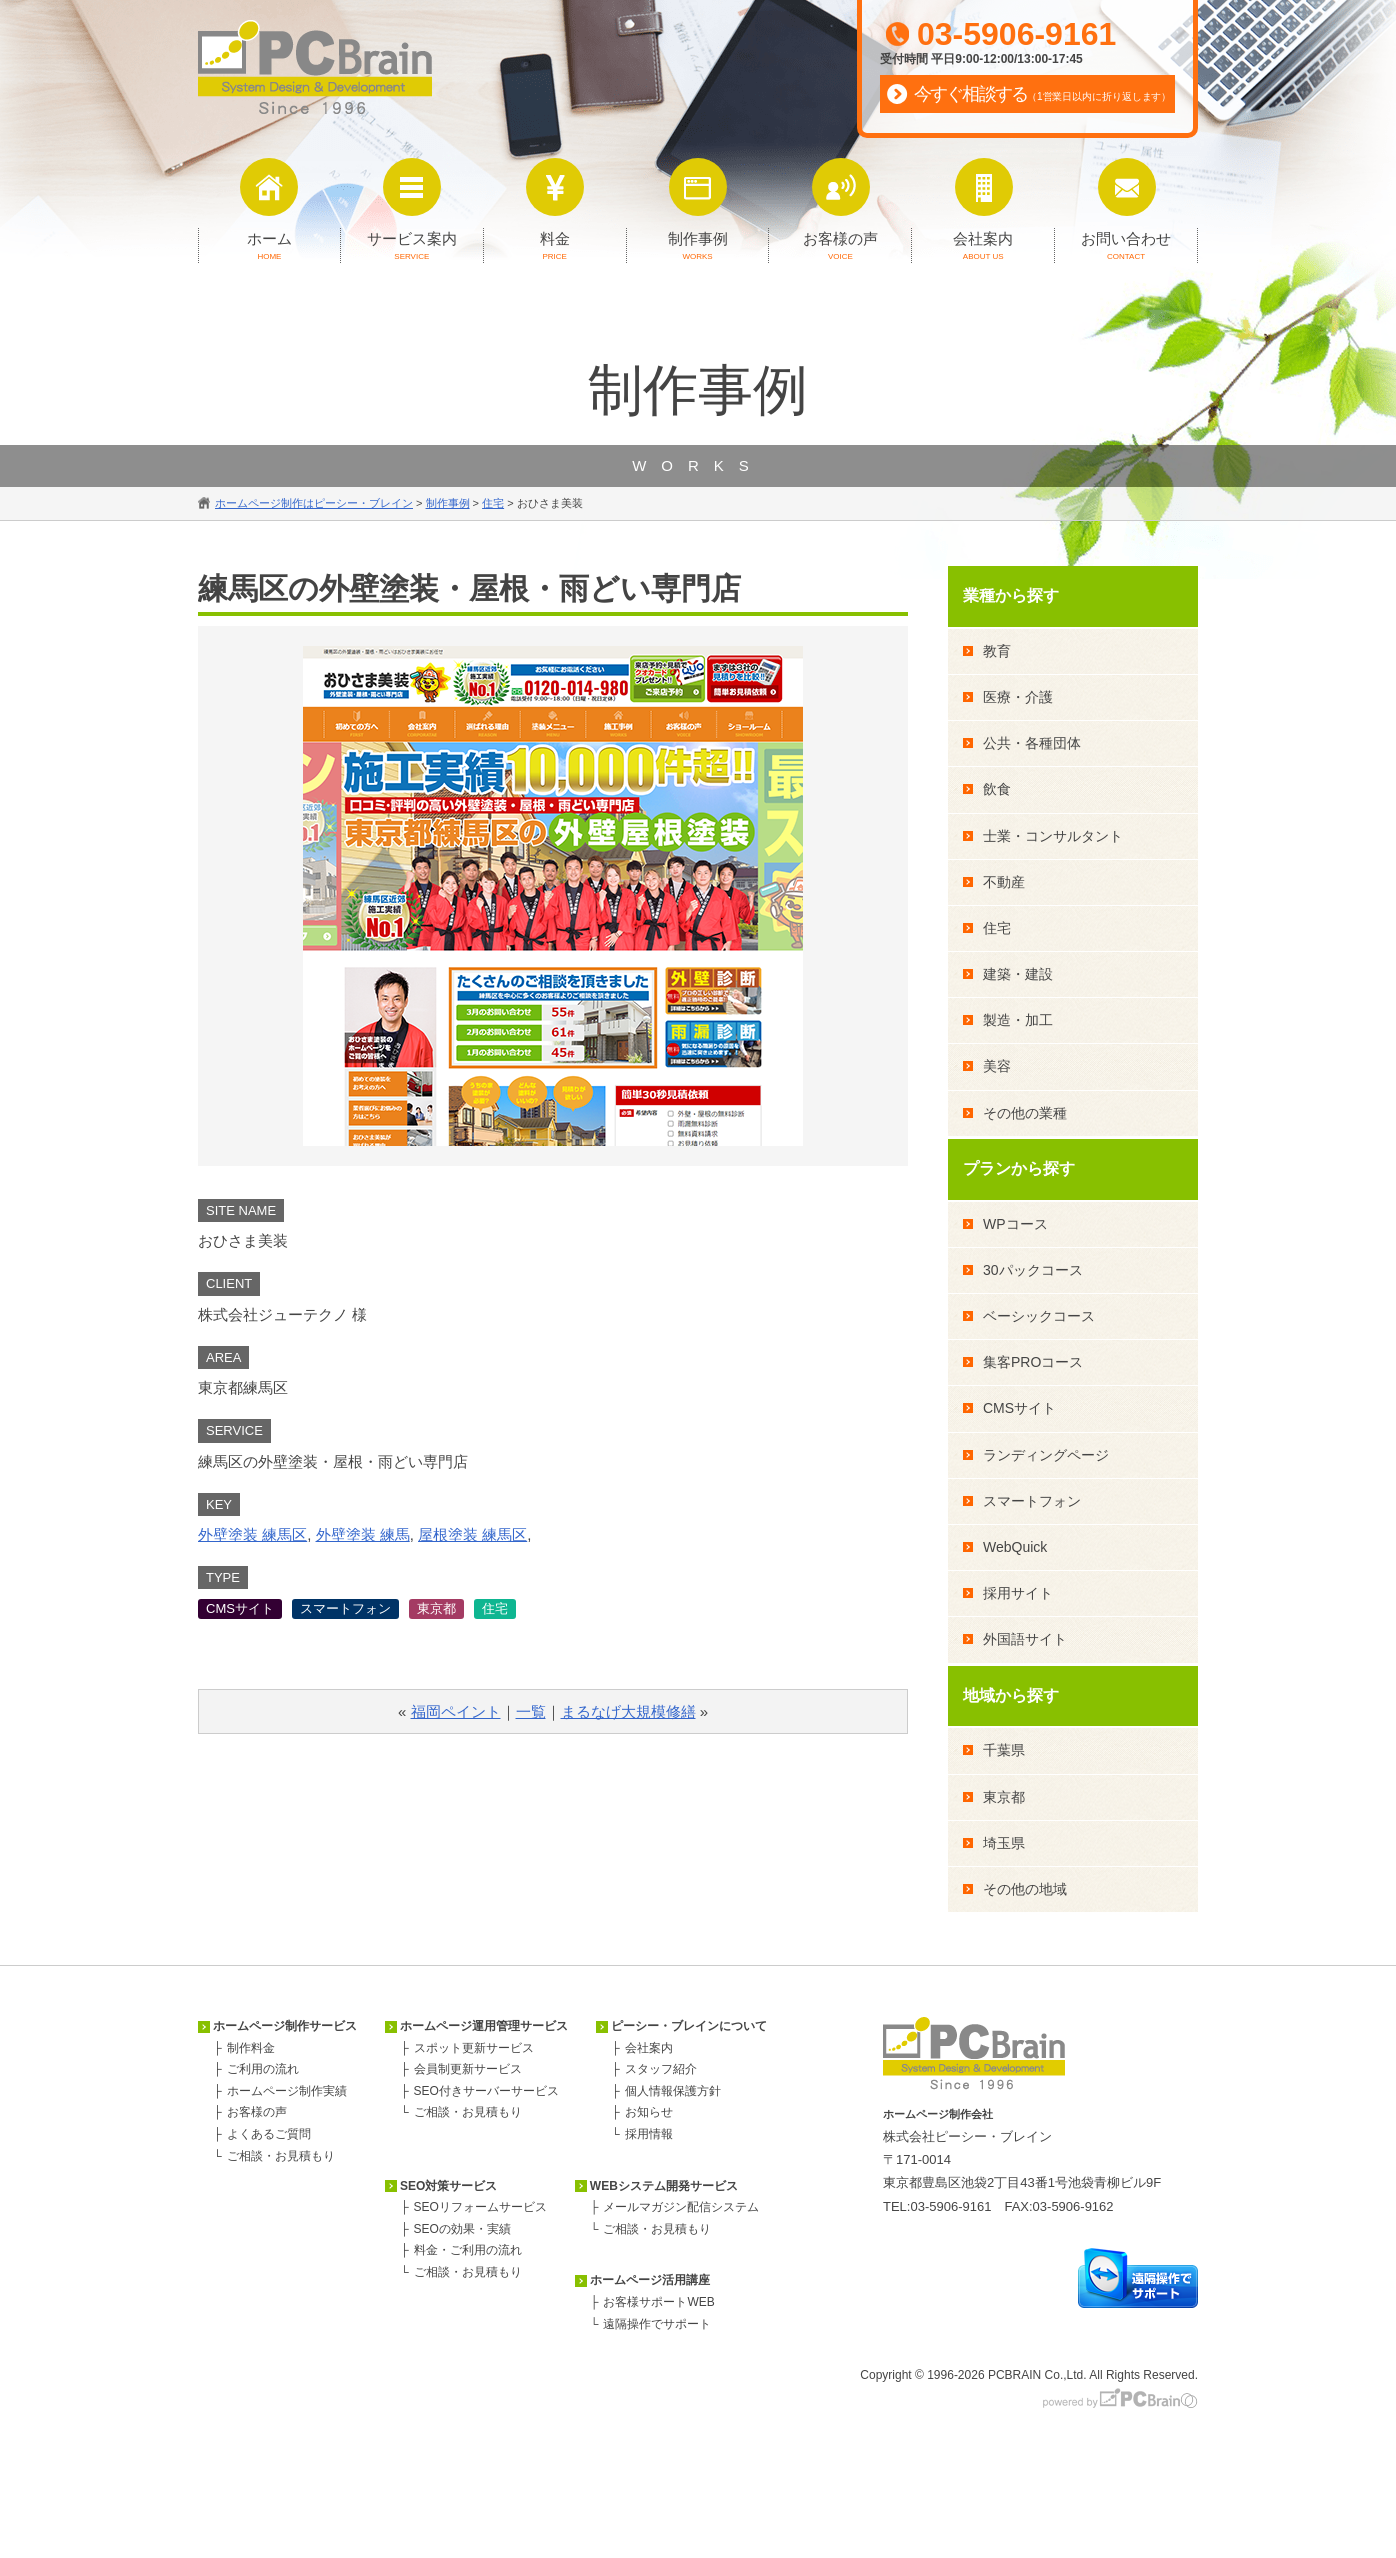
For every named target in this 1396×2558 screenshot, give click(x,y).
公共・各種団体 (1032, 743)
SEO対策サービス (448, 2186)
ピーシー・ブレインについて (689, 2026)
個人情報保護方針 (673, 2091)
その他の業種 (1025, 1113)
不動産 (1004, 882)
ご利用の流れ (263, 2069)
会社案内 (649, 2048)
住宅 (495, 1608)
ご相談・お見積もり (281, 2156)
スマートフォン (345, 1608)
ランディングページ (1046, 1455)
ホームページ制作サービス (285, 2026)
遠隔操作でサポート (657, 2324)
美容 (997, 1066)
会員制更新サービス (468, 2069)
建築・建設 (1018, 974)
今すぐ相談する (1042, 94)
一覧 (531, 1711)
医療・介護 (1018, 697)
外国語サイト (1025, 1639)
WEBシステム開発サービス (664, 2186)
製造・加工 (1018, 1020)
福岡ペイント (456, 1711)
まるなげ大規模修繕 (628, 1711)
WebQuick (1015, 1547)
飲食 (997, 789)
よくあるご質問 (269, 2134)
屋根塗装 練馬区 (472, 1534)
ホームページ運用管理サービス (484, 2026)
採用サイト (1018, 1593)
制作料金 (251, 2048)
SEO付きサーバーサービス (486, 2091)
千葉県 (1004, 1750)
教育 (997, 651)
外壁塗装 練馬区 (252, 1534)
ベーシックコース (1039, 1316)
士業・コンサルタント (1053, 836)
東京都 (436, 1608)
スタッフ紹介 (661, 2069)
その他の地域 (1025, 1889)
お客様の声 (257, 2112)
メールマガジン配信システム (681, 2207)
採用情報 (649, 2134)
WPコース (1015, 1224)
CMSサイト (240, 1608)
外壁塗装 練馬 (363, 1534)
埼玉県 (1004, 1843)
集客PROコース (1033, 1362)
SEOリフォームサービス (480, 2207)
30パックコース (1033, 1270)
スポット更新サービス (474, 2048)
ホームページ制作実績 (287, 2091)
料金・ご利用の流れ (468, 2250)
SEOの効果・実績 (462, 2229)
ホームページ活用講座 (650, 2280)
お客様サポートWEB (658, 2302)
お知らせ (649, 2112)
